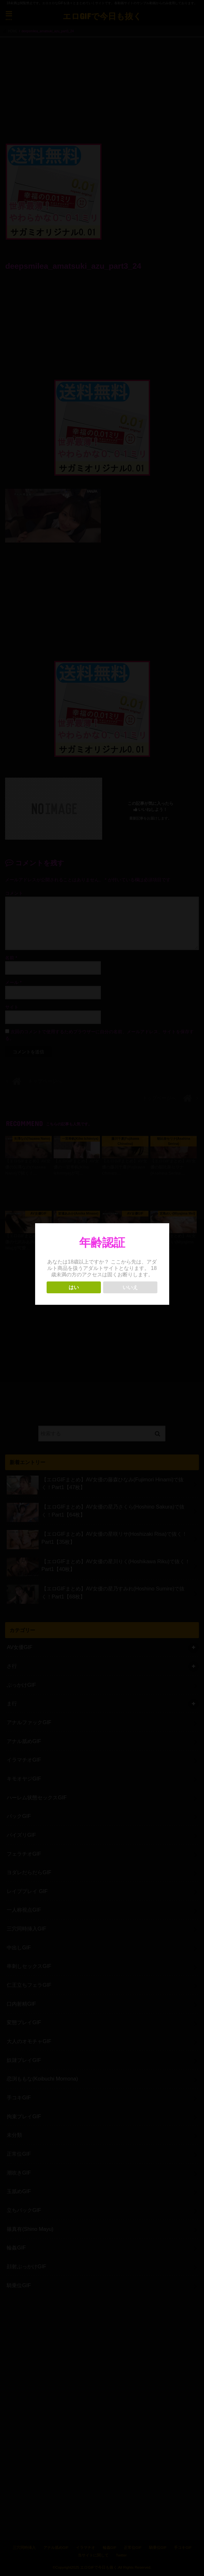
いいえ (130, 1287)
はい (74, 1287)
